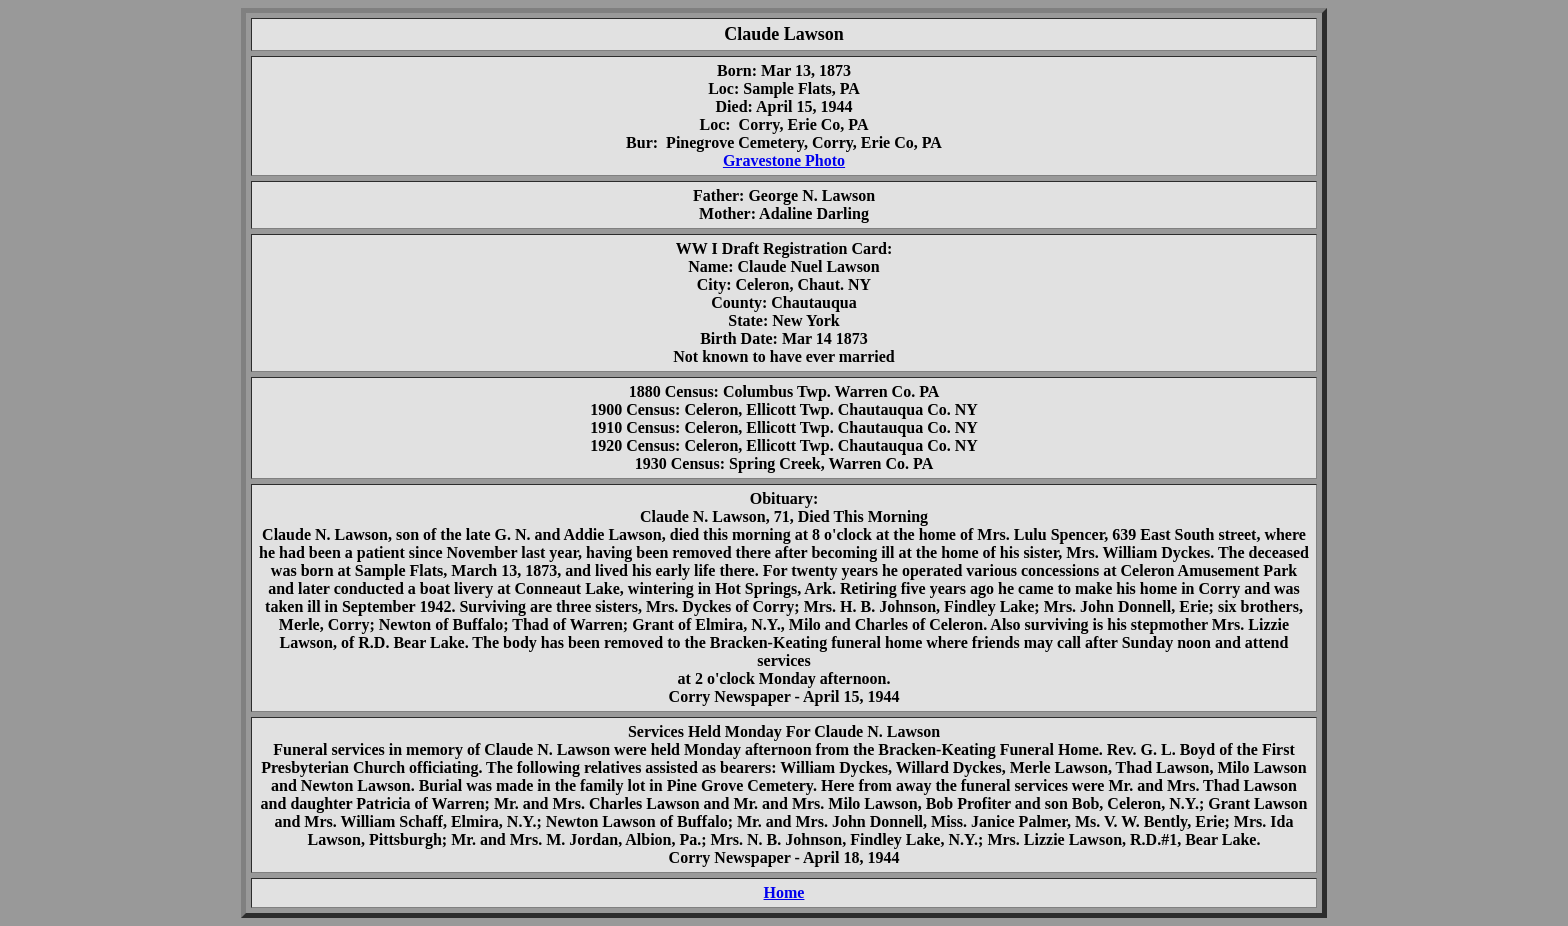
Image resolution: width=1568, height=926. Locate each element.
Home (784, 892)
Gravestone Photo (784, 160)
